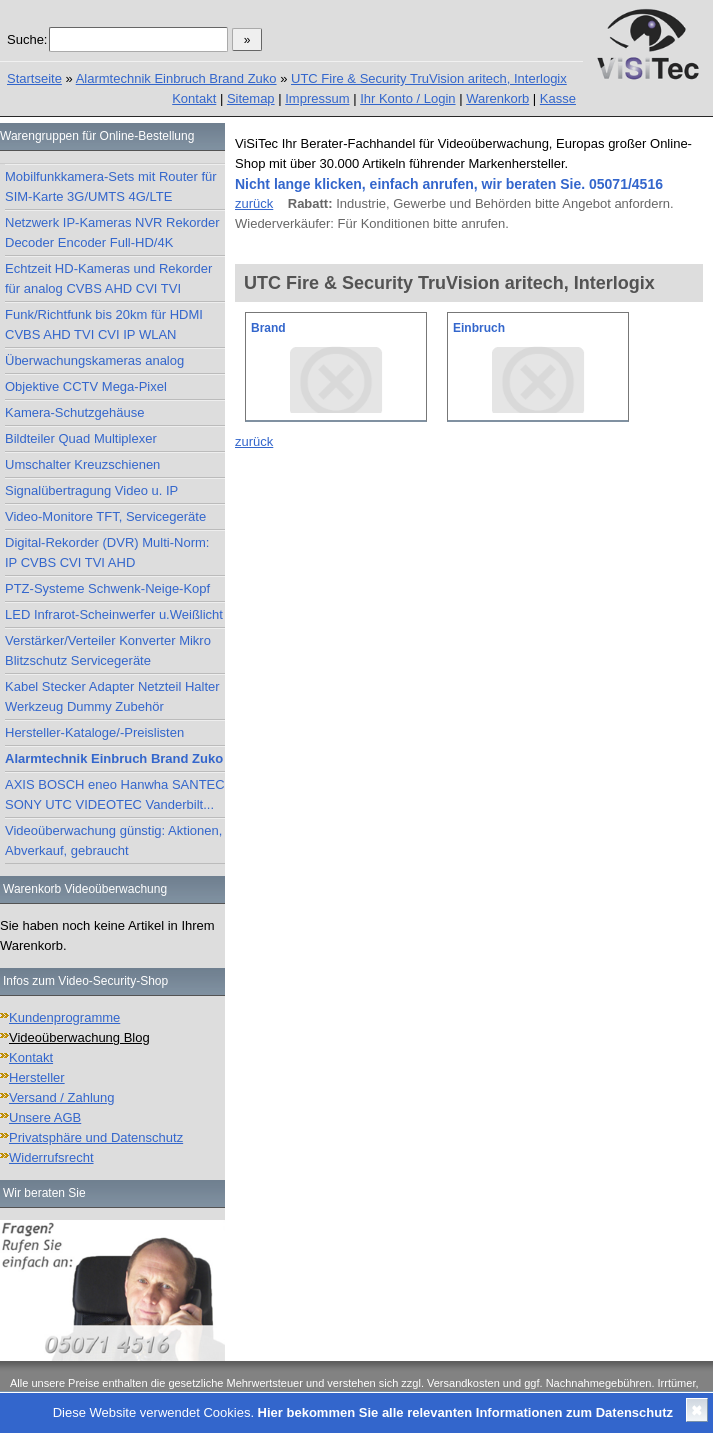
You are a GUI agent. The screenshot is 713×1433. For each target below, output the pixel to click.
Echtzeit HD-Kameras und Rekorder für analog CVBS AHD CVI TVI (108, 278)
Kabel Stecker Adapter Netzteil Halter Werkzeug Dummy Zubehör (112, 696)
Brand (268, 328)
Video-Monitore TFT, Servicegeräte (105, 516)
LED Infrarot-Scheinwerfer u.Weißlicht (114, 614)
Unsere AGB (45, 1117)
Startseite (34, 78)
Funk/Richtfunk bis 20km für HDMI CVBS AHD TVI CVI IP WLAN (104, 324)
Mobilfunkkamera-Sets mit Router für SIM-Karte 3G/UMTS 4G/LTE (111, 186)
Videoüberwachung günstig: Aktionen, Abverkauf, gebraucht (113, 840)
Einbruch (479, 328)
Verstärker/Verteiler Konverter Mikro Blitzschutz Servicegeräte (108, 650)
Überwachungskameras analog (94, 360)
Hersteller (37, 1077)
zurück (254, 203)
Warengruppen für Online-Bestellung (97, 136)
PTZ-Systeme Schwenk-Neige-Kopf (107, 588)
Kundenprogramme (64, 1017)
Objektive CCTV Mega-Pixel (86, 386)
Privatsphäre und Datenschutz (96, 1137)
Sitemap (251, 98)
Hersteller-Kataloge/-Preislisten (94, 732)
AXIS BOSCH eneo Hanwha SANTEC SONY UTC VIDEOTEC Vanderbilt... (115, 794)
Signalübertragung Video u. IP (91, 490)
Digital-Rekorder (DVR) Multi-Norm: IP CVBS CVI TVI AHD (107, 552)
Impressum (317, 98)
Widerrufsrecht (51, 1157)
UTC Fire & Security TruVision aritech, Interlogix (429, 78)
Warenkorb (497, 98)
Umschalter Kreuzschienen (82, 464)
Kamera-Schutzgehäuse (74, 412)
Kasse (558, 98)
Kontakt (194, 98)
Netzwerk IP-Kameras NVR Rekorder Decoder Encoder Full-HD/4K (112, 232)
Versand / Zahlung (62, 1097)
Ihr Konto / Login (407, 98)
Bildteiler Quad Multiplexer (81, 438)
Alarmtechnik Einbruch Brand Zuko (176, 78)
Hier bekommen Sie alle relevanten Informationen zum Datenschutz (465, 1412)
